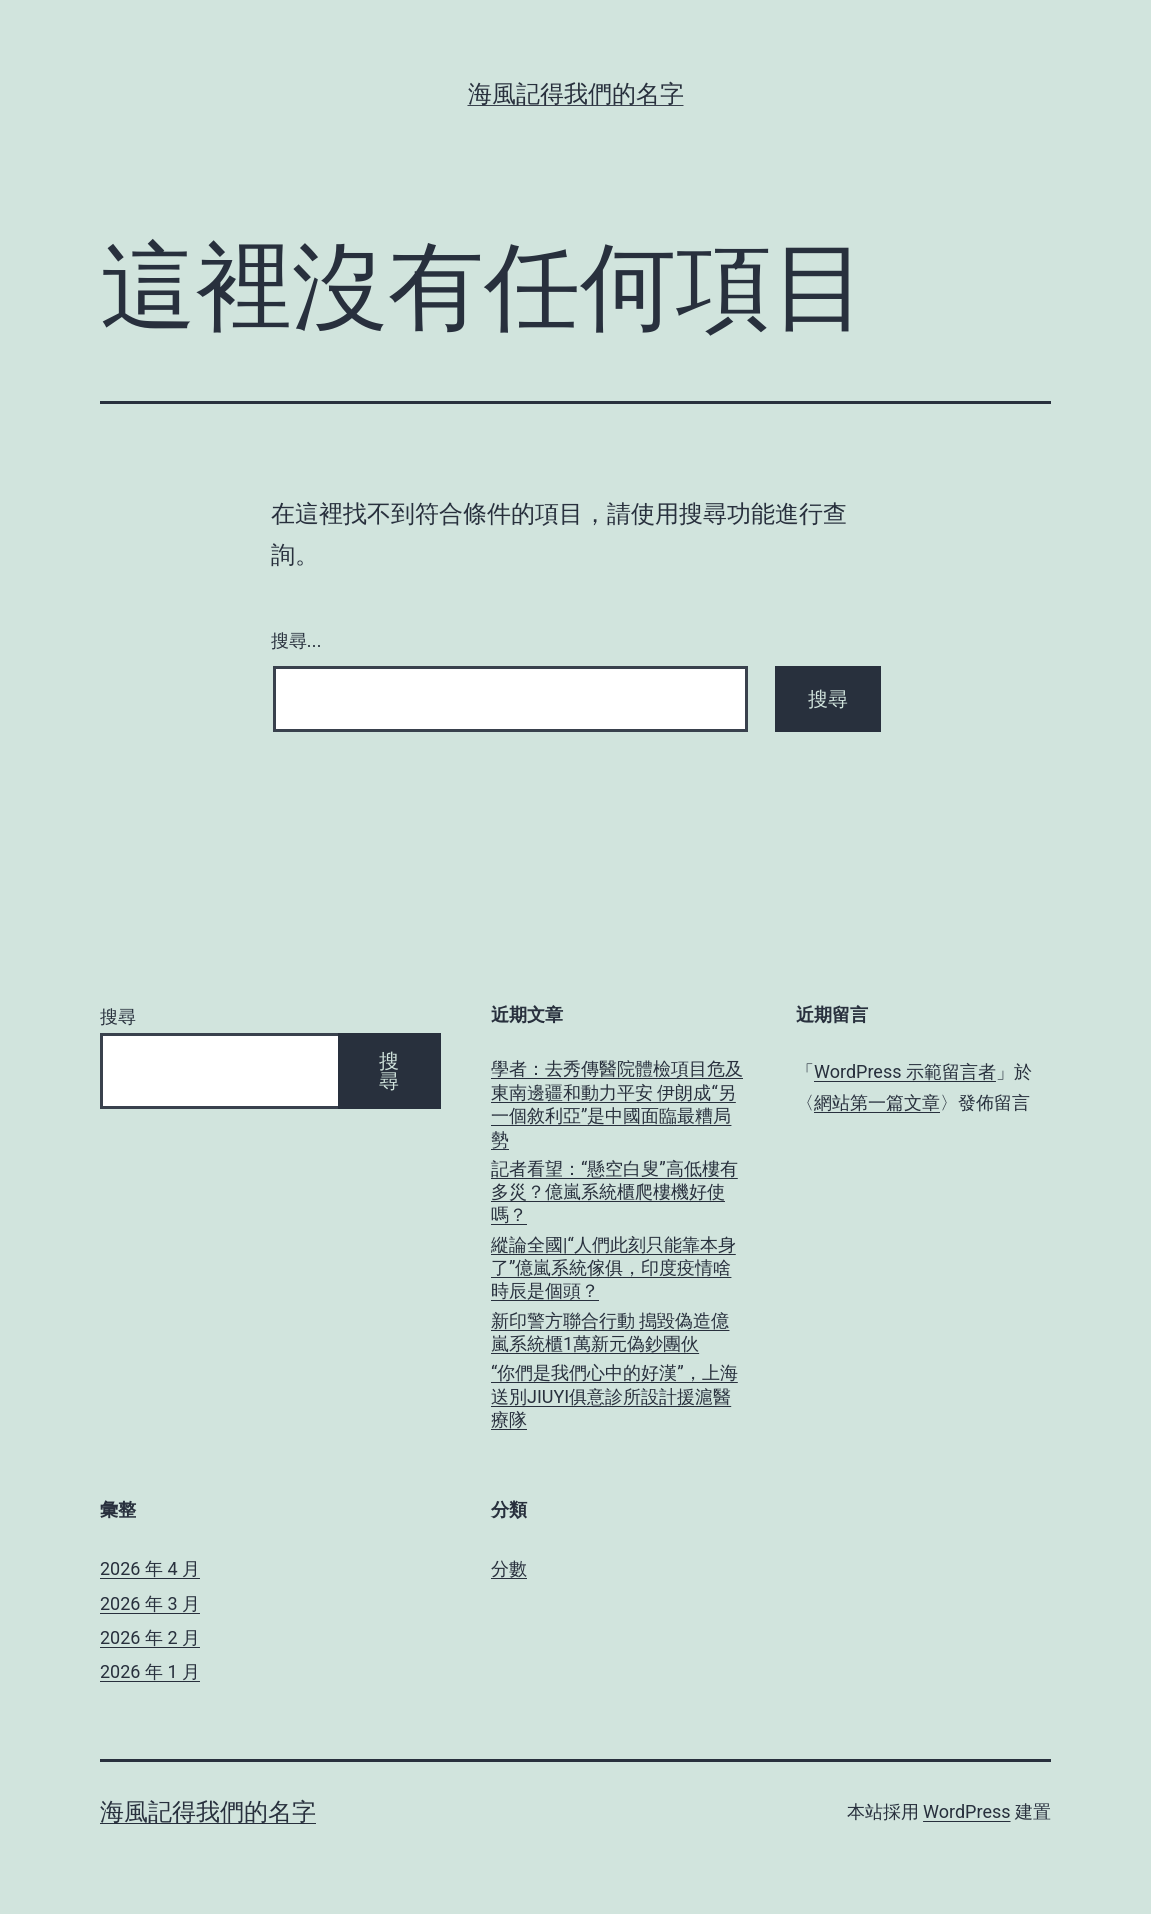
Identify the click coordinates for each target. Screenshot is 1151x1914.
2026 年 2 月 (150, 1637)
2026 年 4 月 (150, 1568)
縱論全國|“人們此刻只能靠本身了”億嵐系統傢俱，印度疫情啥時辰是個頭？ (613, 1268)
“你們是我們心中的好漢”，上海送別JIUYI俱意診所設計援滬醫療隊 (614, 1396)
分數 (509, 1568)
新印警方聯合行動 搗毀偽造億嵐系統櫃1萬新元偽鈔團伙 (610, 1332)
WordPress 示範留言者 (905, 1071)
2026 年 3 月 (150, 1603)
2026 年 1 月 (150, 1671)
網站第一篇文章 (877, 1102)
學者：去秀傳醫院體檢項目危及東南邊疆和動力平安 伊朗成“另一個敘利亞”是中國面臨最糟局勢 (617, 1103)
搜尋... (296, 641)
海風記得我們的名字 (576, 94)
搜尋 (118, 1016)
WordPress (966, 1811)
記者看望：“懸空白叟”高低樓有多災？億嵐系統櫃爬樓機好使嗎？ (614, 1192)
